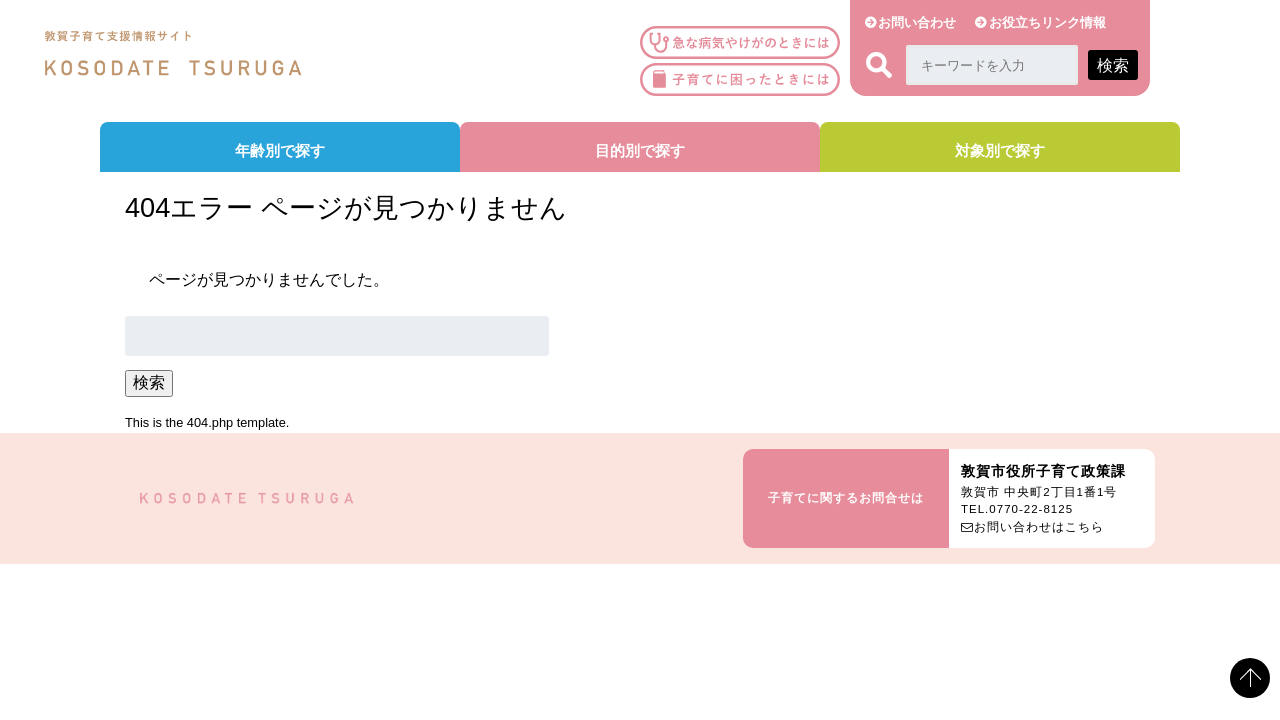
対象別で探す (1000, 150)
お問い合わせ (917, 22)
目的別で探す (640, 150)
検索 (149, 382)
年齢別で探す (280, 150)
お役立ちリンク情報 (1047, 22)
